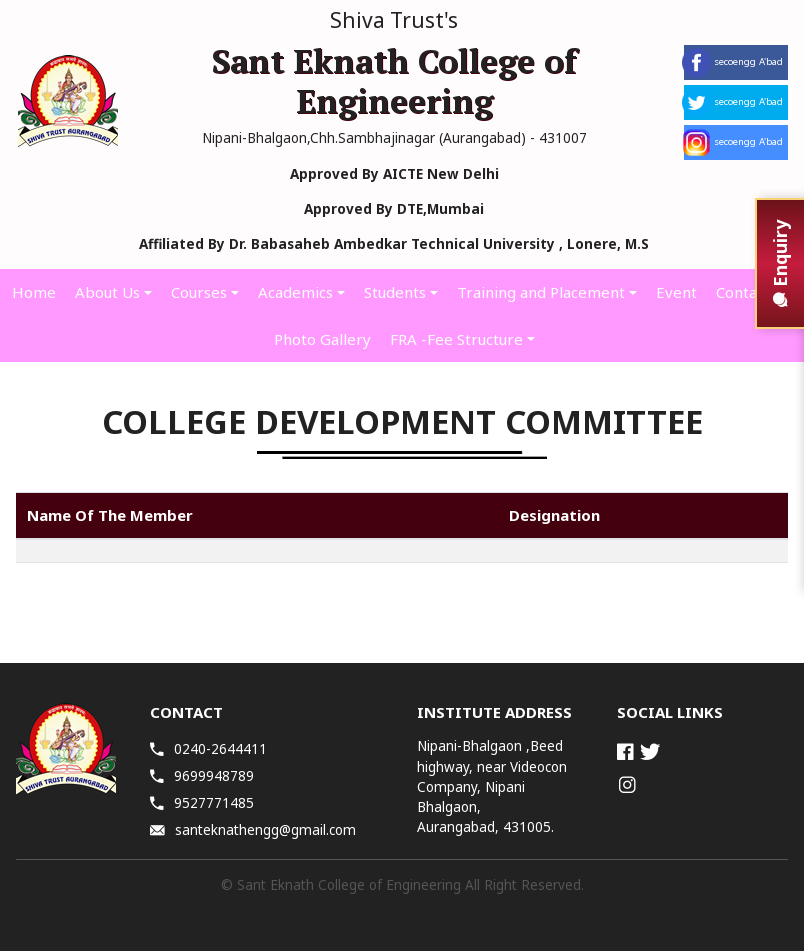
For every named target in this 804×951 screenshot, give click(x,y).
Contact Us (754, 292)
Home (34, 292)
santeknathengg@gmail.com (253, 830)
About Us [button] (107, 292)
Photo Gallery (322, 339)
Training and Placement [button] (541, 292)
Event (676, 292)
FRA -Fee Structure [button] (456, 339)
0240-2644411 (208, 749)
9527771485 (202, 803)
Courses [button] (199, 292)
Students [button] (395, 292)
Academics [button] (295, 292)
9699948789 (202, 776)
